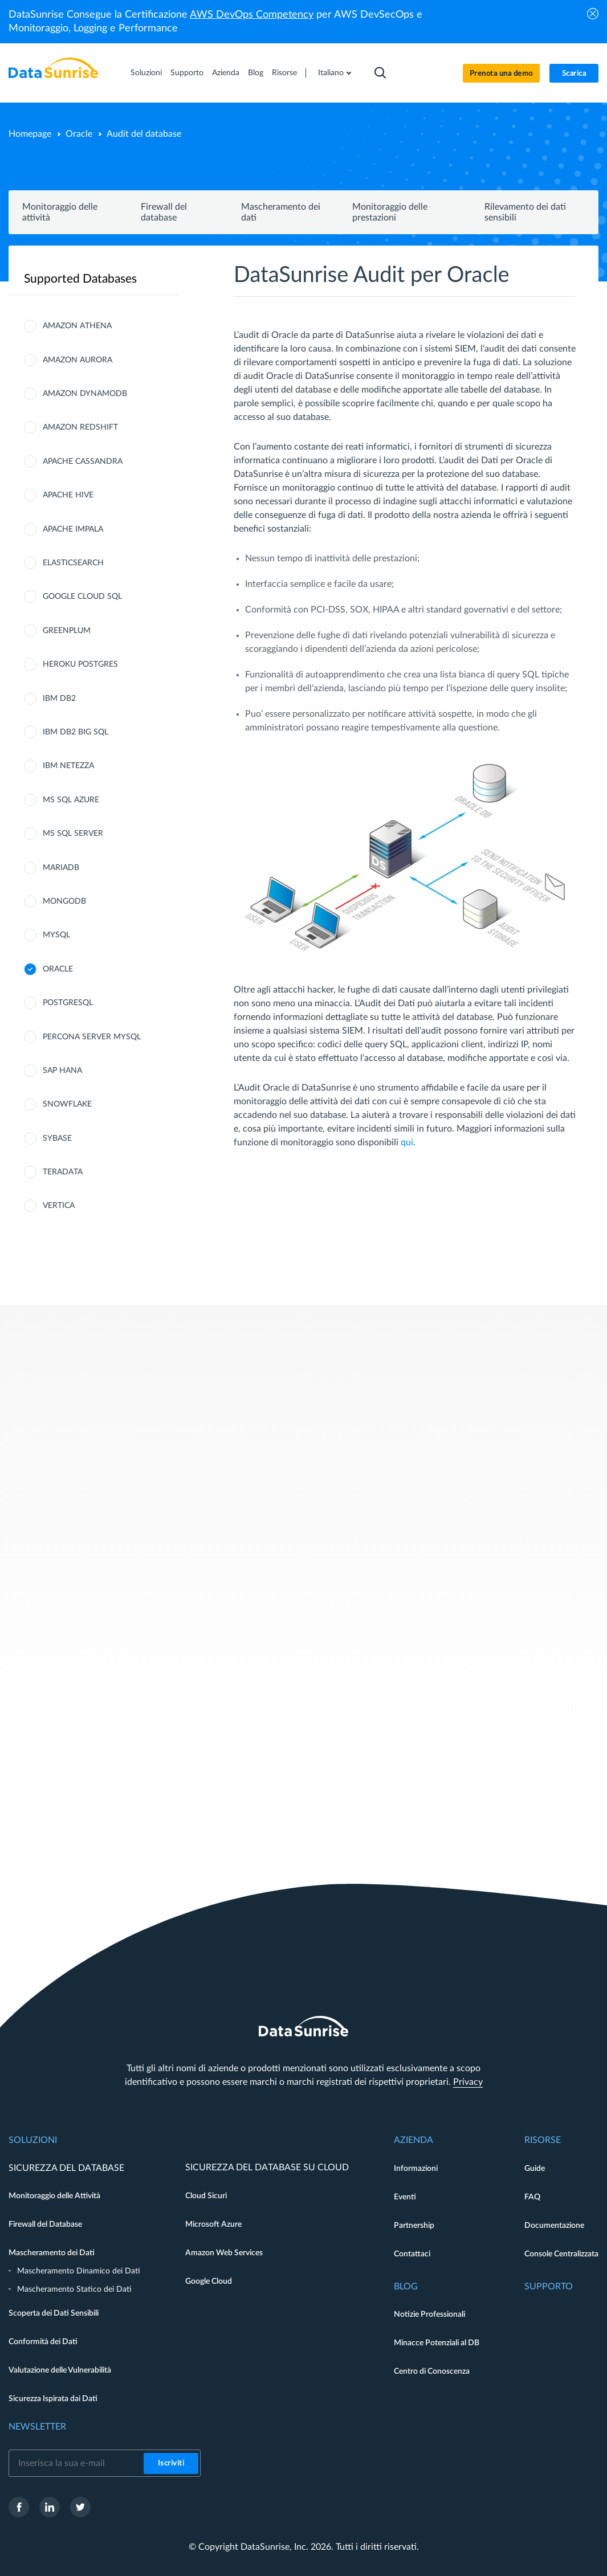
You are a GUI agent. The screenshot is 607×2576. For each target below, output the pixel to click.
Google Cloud (208, 2281)
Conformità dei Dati (43, 2342)
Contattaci (412, 2254)
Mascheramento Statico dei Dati (74, 2289)
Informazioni (416, 2169)
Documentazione (554, 2226)
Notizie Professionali (429, 2314)
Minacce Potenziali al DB (436, 2343)
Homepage (30, 133)
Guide (534, 2169)
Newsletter (37, 2426)
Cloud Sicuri (206, 2196)
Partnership (414, 2226)
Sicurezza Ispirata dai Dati (53, 2399)
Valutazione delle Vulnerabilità (60, 2370)
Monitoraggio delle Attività (54, 2196)
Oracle (79, 133)
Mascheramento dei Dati (52, 2253)
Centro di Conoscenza (432, 2371)
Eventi (405, 2197)
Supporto (186, 73)
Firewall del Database (45, 2224)
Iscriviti (171, 2463)
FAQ (532, 2197)
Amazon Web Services (224, 2253)
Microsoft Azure (213, 2224)
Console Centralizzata (561, 2254)
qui (407, 1142)
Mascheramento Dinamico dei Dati (78, 2271)
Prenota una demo (501, 73)
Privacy (468, 2082)
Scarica (574, 73)
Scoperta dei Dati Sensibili (54, 2313)
